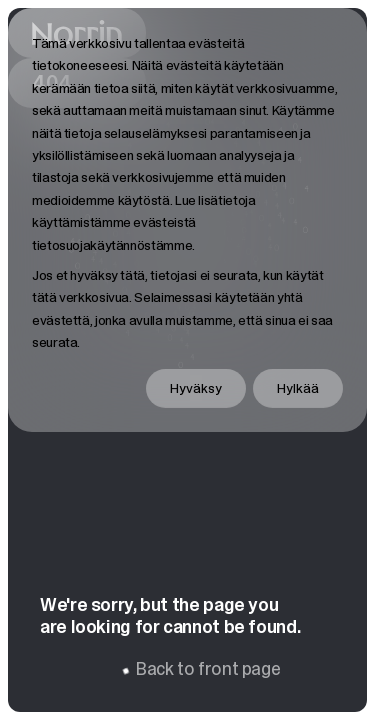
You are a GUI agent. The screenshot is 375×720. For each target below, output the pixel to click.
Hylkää (298, 388)
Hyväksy (196, 388)
